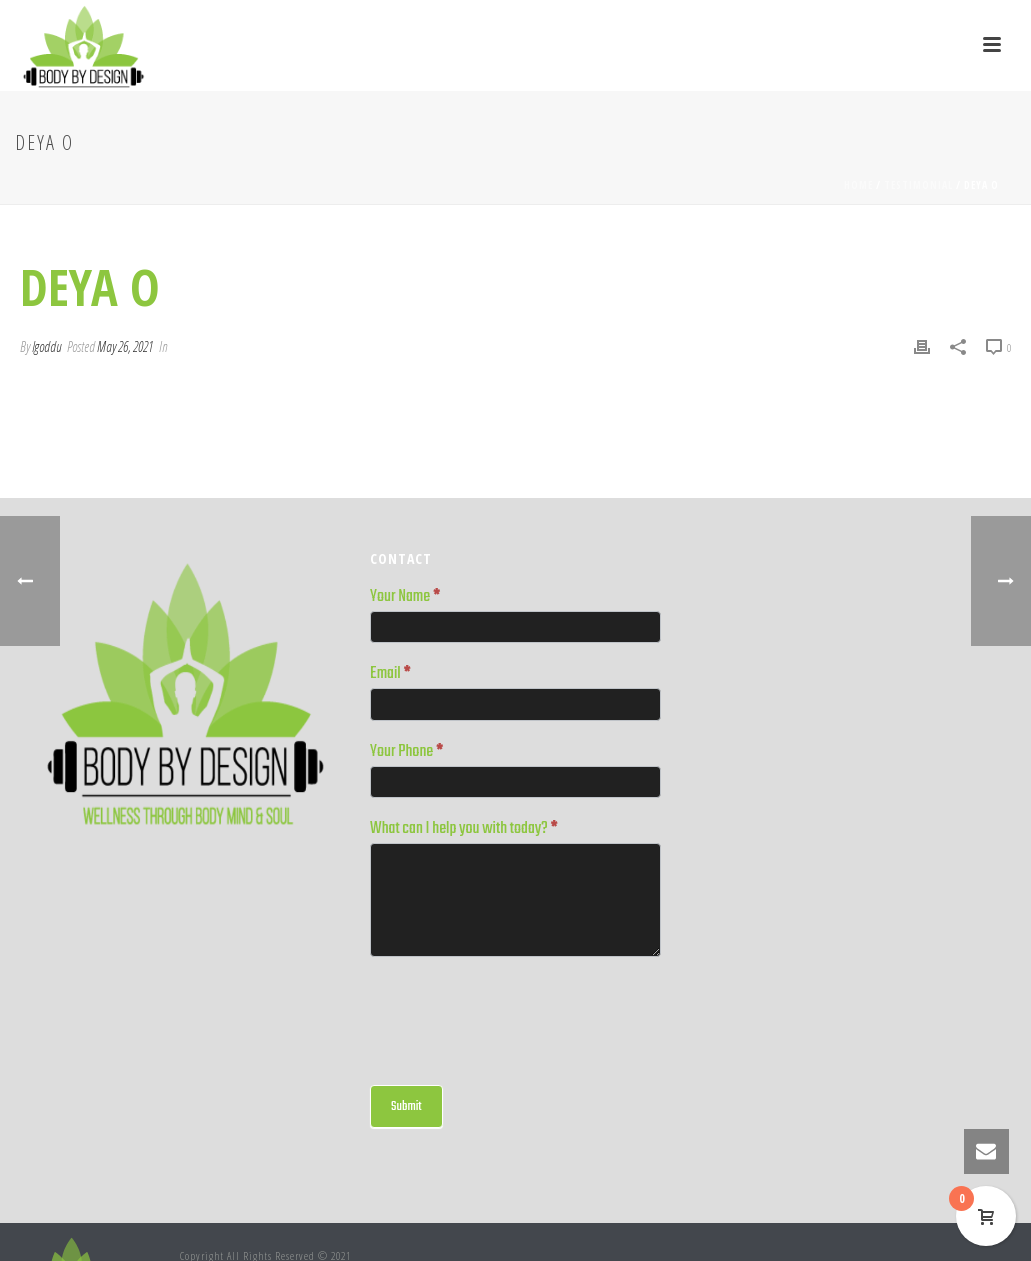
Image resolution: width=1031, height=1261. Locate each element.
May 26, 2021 (125, 346)
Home (858, 185)
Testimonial (918, 185)
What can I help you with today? (464, 830)
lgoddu (46, 346)
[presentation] (522, 1016)
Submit (406, 1106)
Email (390, 675)
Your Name (405, 598)
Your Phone (406, 753)
